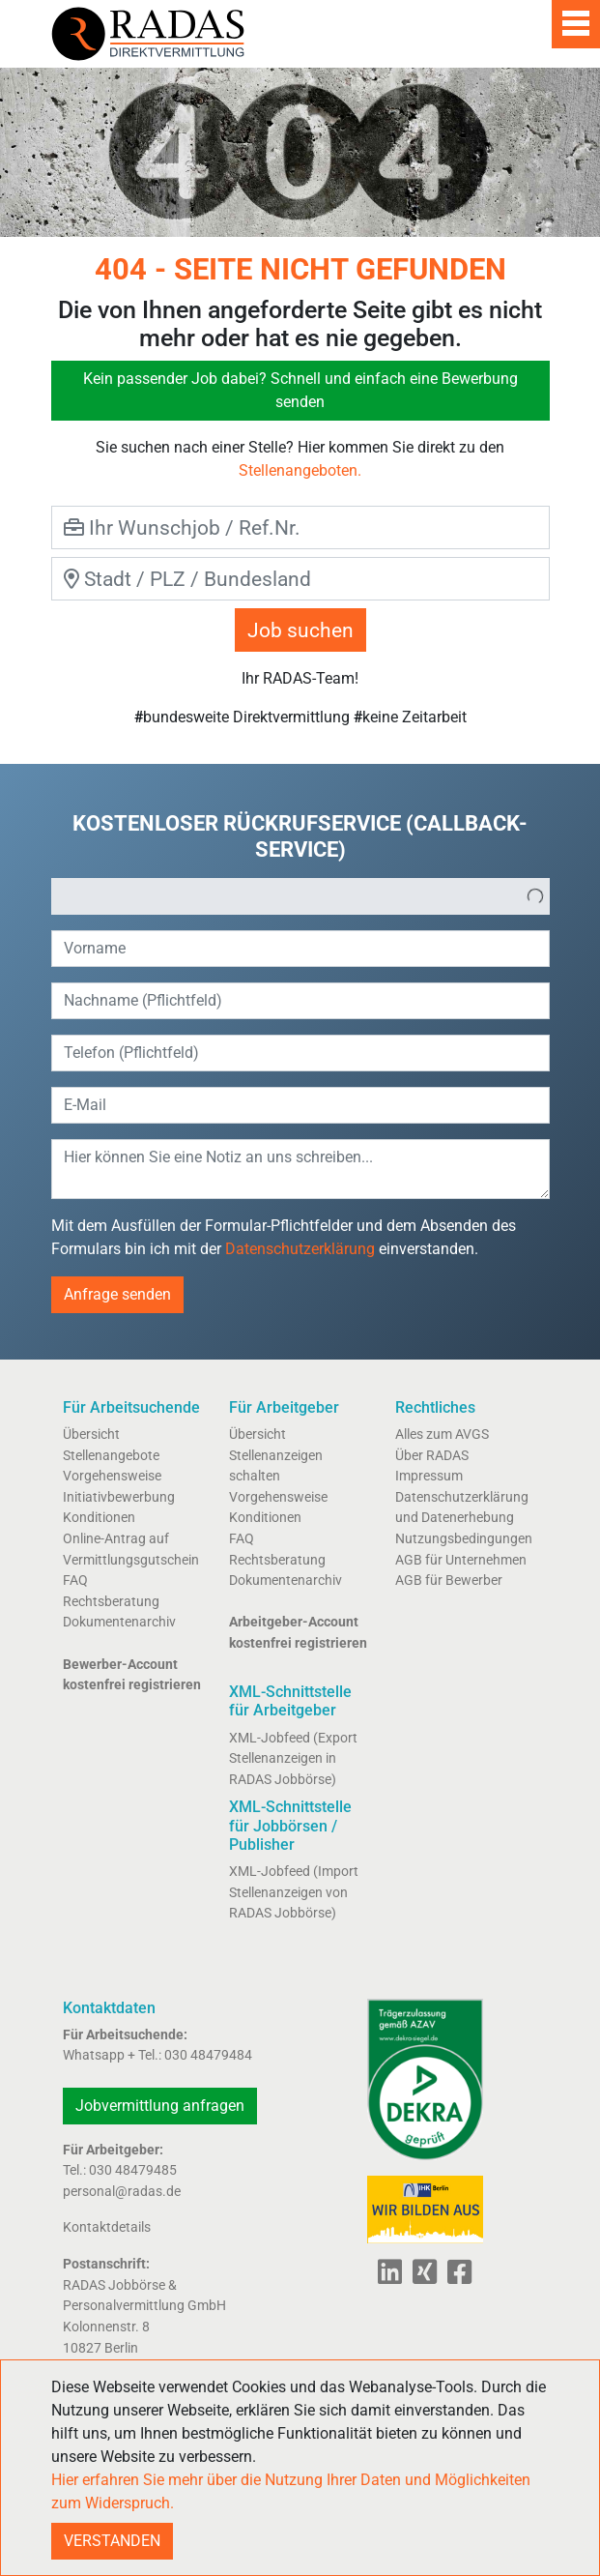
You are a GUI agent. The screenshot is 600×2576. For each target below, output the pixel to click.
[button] (535, 896)
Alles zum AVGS (442, 1434)
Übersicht (91, 1434)
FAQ (75, 1580)
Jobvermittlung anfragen (159, 2105)
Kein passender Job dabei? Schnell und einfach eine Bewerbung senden (300, 390)
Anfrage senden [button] (117, 1294)
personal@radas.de (122, 2191)
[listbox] (300, 896)
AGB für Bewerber (448, 1580)
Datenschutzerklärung (300, 1249)
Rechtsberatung (111, 1602)
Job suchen (300, 630)
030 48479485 (133, 2170)
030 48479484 (208, 2055)
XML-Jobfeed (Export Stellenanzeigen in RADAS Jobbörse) (293, 1759)
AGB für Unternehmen (461, 1560)
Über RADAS (432, 1456)
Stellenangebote (111, 1456)
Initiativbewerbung (119, 1497)
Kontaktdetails (107, 2227)
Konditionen (99, 1517)
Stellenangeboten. (300, 470)
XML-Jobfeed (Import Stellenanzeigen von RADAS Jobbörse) (293, 1892)
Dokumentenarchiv (119, 1622)
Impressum (429, 1476)
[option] (287, 896)
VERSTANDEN (112, 2541)
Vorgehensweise (112, 1476)
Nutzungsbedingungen (463, 1539)
